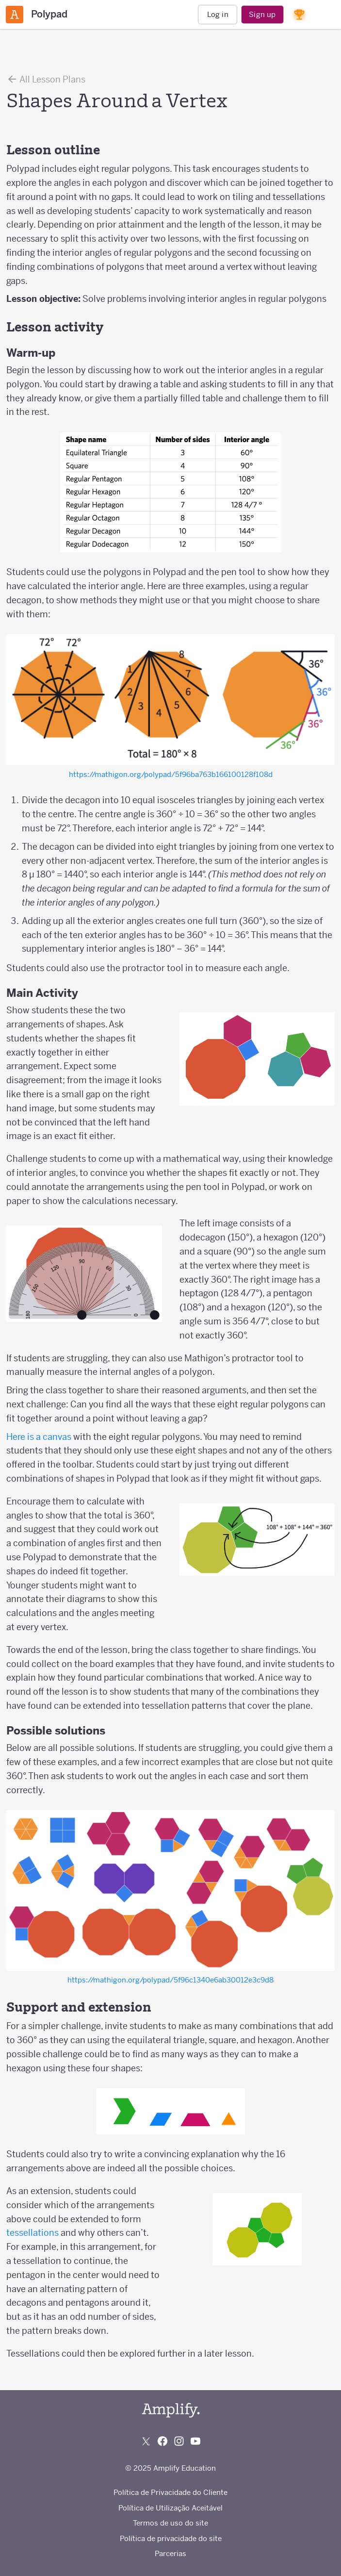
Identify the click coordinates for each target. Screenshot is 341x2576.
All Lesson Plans (45, 79)
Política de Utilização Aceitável (170, 2507)
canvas (57, 1436)
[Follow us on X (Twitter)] (146, 2441)
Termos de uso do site (170, 2522)
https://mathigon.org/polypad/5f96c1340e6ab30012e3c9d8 (170, 1979)
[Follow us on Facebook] (162, 2441)
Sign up (262, 14)
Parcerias (170, 2553)
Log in (217, 14)
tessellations (32, 2232)
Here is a (24, 1436)
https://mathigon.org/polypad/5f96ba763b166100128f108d (171, 774)
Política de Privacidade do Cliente (170, 2492)
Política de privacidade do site (171, 2538)
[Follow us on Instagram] (179, 2441)
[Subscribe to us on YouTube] (195, 2441)
